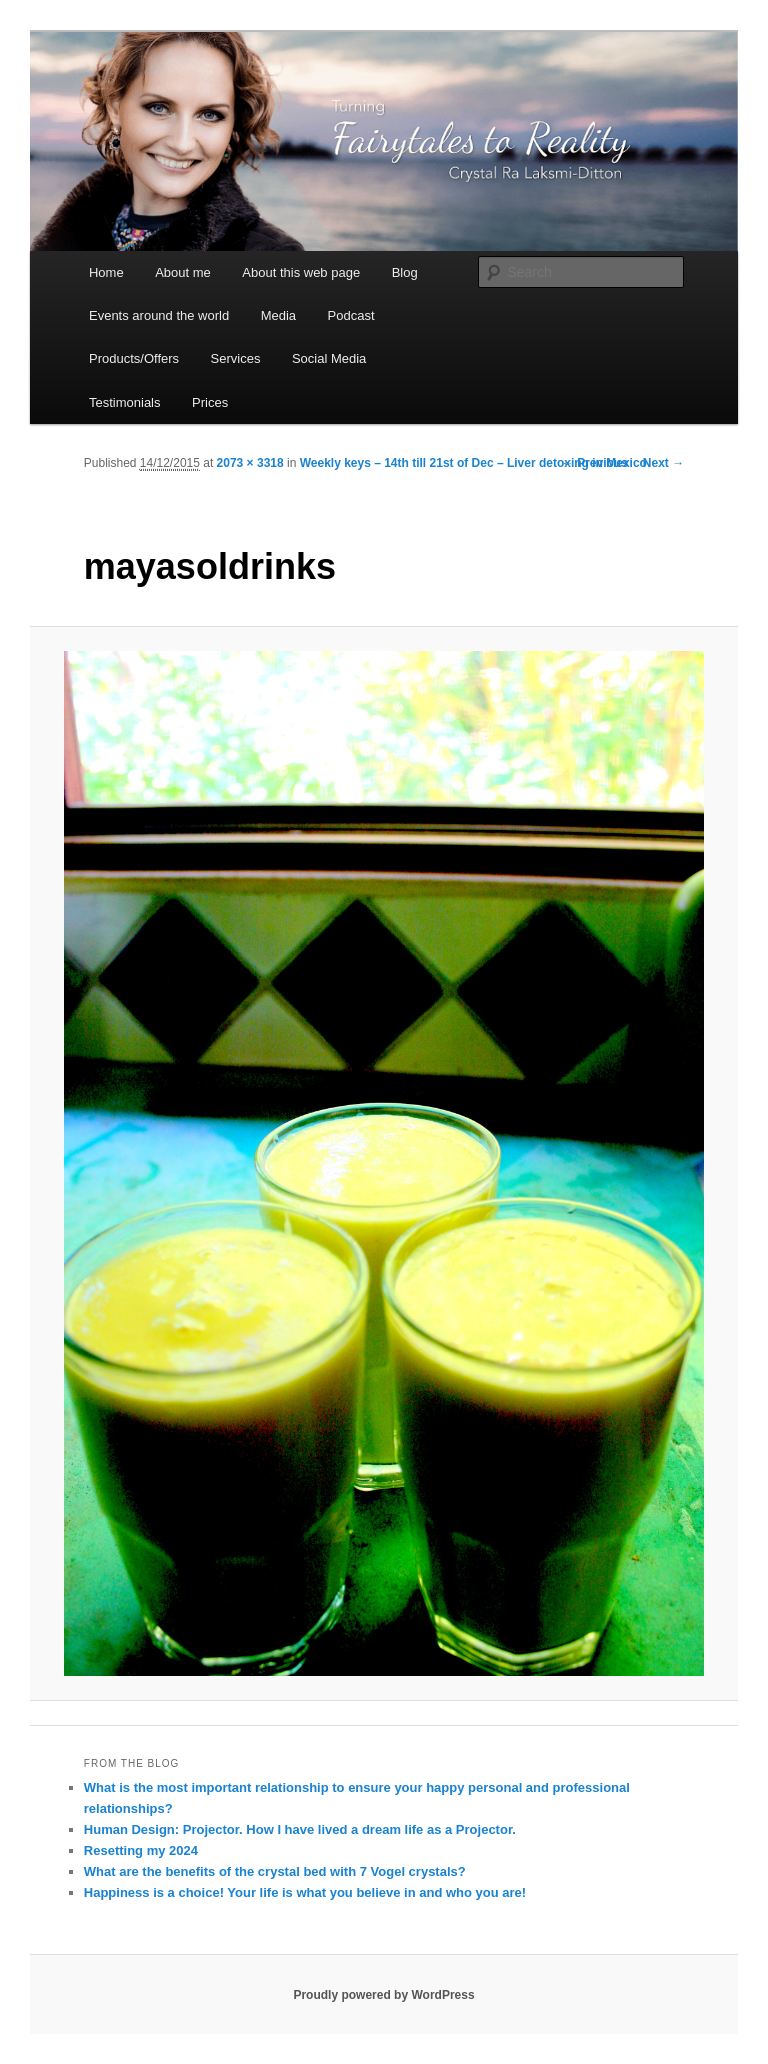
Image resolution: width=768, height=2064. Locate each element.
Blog (405, 272)
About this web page (301, 272)
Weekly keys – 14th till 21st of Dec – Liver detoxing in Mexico (473, 463)
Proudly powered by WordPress (383, 1995)
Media (278, 315)
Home (106, 272)
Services (236, 358)
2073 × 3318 (250, 463)
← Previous (595, 463)
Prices (210, 402)
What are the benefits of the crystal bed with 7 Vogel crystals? (275, 1871)
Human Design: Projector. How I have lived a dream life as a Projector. (300, 1829)
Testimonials (125, 402)
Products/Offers (134, 358)
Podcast (351, 315)
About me (183, 272)
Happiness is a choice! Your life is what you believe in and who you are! (305, 1892)
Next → (663, 463)
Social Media (329, 358)
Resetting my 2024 (141, 1850)
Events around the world (159, 315)
